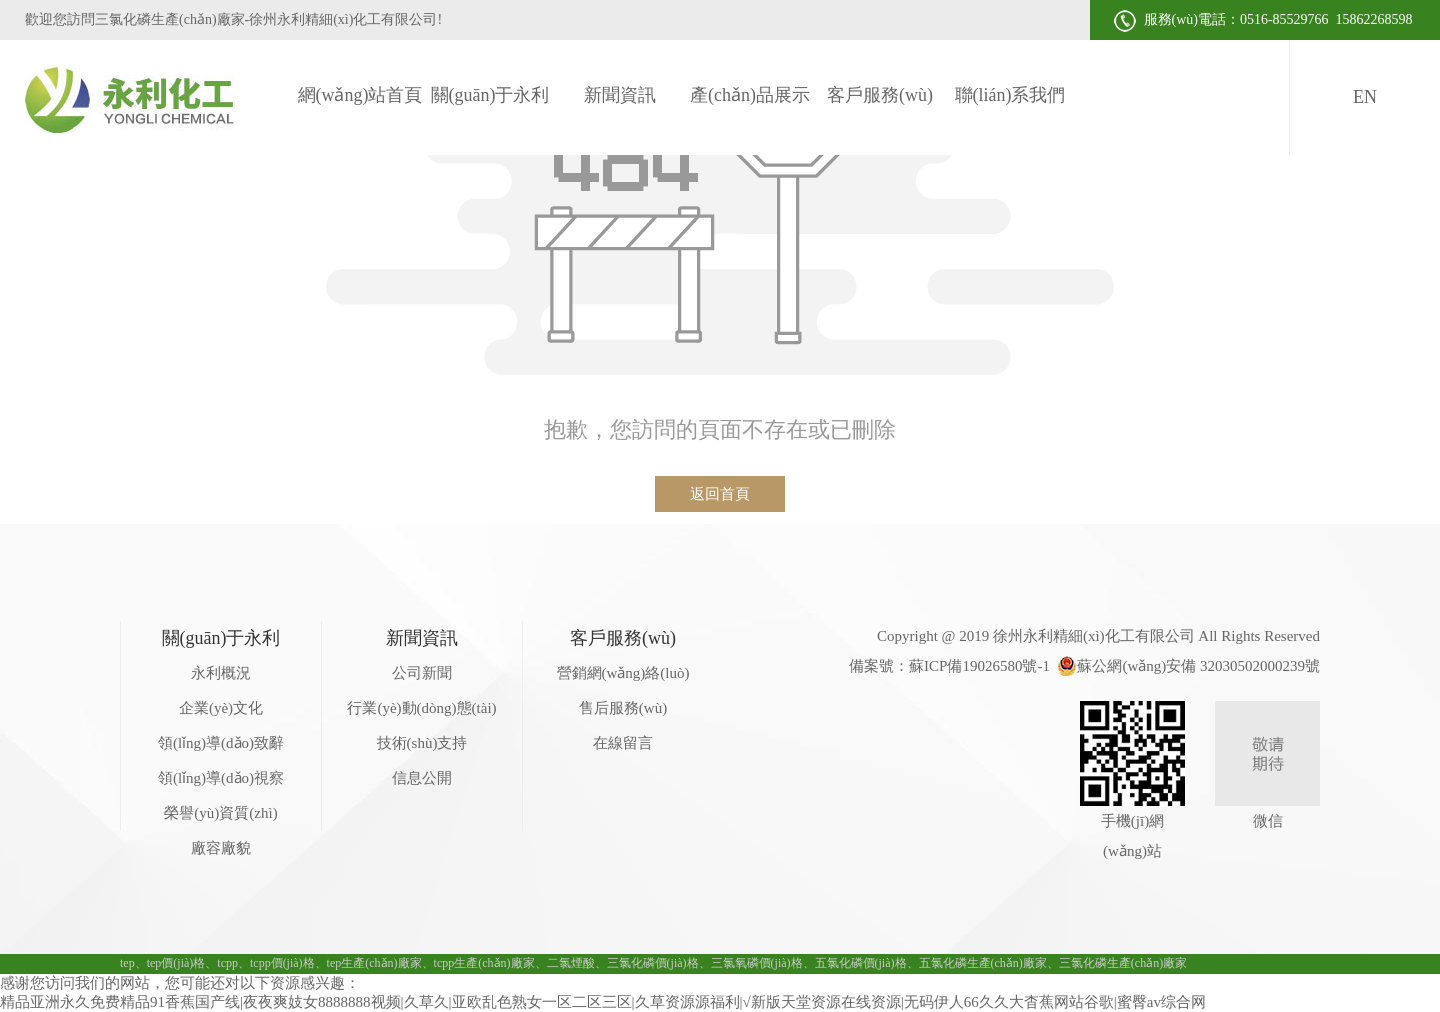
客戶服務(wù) (880, 95)
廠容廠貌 (221, 848)
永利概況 (221, 673)
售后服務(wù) (623, 708)
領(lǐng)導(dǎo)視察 (221, 778)
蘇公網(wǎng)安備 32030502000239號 (1188, 666)
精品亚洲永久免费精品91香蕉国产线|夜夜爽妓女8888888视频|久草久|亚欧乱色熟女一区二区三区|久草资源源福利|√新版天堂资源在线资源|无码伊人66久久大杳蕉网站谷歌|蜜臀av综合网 (603, 1002)
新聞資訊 (620, 95)
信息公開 (422, 778)
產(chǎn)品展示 (750, 95)
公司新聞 (422, 673)
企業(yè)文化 (221, 708)
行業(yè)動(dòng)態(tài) (421, 708)
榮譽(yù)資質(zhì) (220, 813)
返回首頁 (720, 494)
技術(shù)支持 (422, 743)
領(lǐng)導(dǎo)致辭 (221, 743)
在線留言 (623, 743)
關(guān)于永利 (490, 95)
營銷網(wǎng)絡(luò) (623, 673)
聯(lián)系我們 (1010, 95)
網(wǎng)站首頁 (360, 95)
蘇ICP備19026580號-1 (979, 666)
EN (1365, 97)
